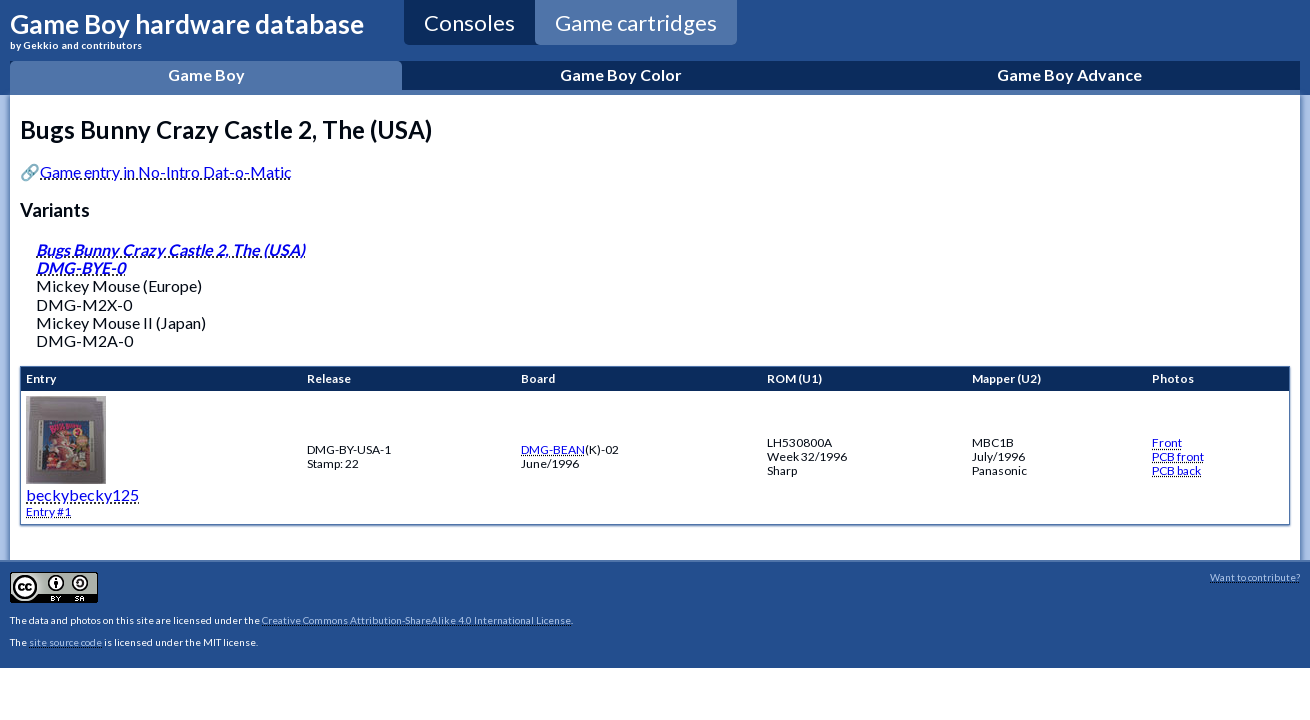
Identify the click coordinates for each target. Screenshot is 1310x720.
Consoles (469, 22)
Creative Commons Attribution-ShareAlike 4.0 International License (416, 620)
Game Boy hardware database (187, 29)
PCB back (1176, 470)
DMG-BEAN (553, 449)
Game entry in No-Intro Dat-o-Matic (166, 171)
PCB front (1178, 456)
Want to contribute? (1255, 577)
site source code (65, 642)
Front (1167, 442)
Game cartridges (636, 22)
